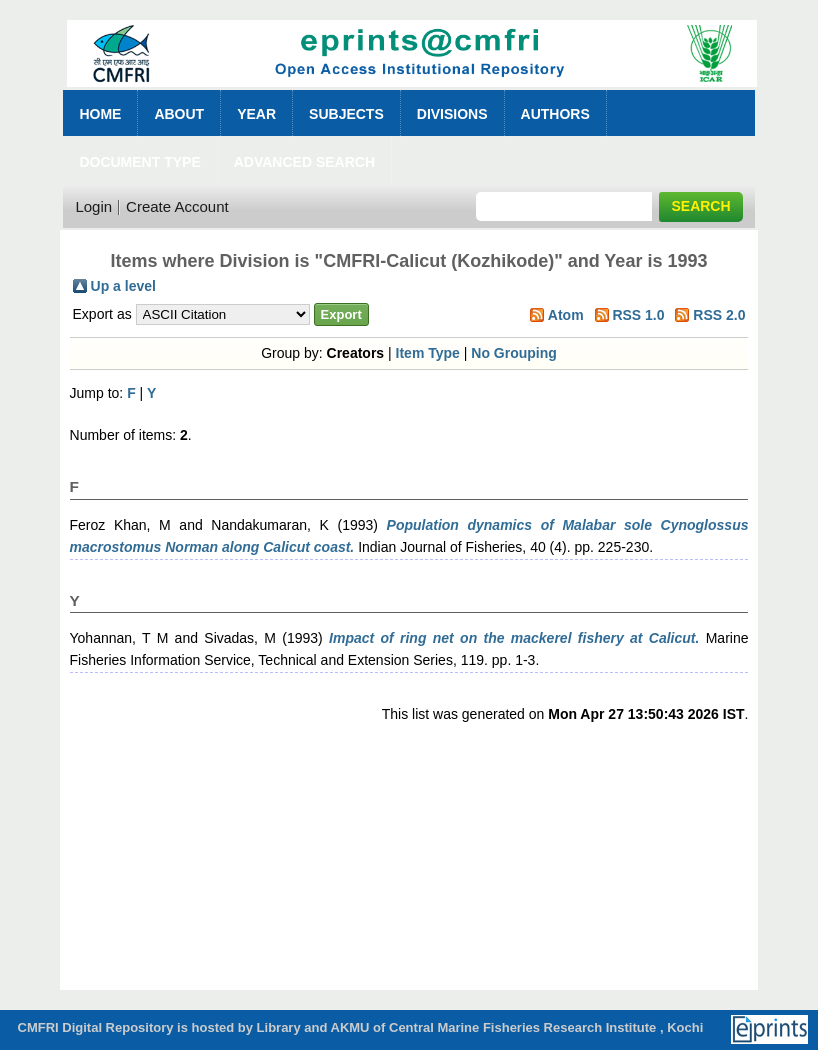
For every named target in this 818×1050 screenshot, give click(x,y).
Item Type (428, 353)
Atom (566, 315)
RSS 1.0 (638, 315)
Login (93, 206)
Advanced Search (304, 162)
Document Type (139, 162)
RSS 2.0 (719, 315)
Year (256, 114)
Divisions (452, 114)
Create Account (177, 206)
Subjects (346, 114)
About (179, 114)
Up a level (123, 286)
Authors (555, 114)
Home (100, 114)
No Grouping (514, 353)
